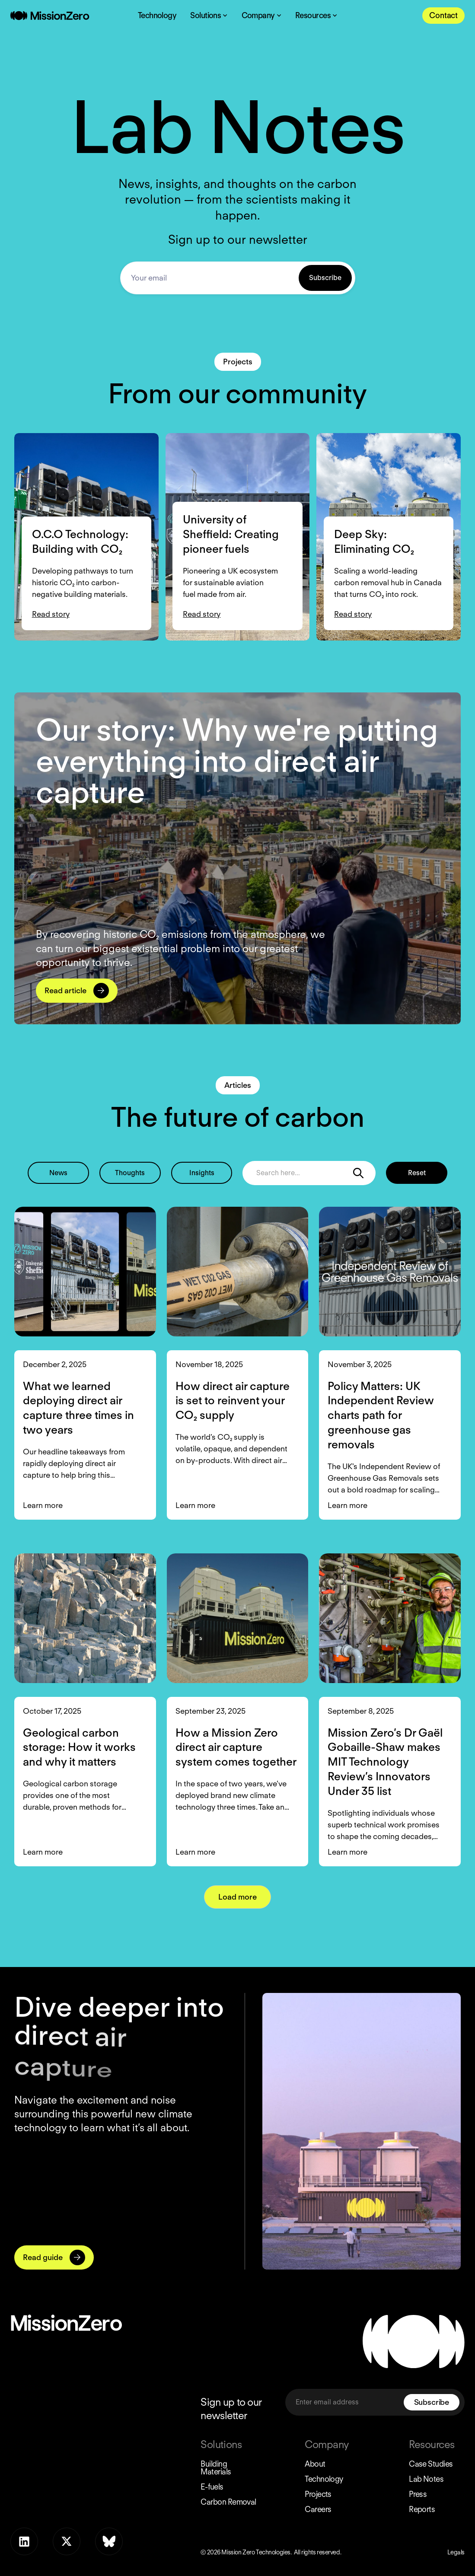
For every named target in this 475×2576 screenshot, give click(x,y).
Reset (417, 1173)
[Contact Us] (443, 15)
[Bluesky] (109, 2541)
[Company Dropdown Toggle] (261, 15)
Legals (456, 2552)
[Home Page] (50, 15)
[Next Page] (237, 1897)
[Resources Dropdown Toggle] (316, 15)
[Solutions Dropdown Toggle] (208, 15)
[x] (66, 2541)
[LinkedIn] (24, 2541)
